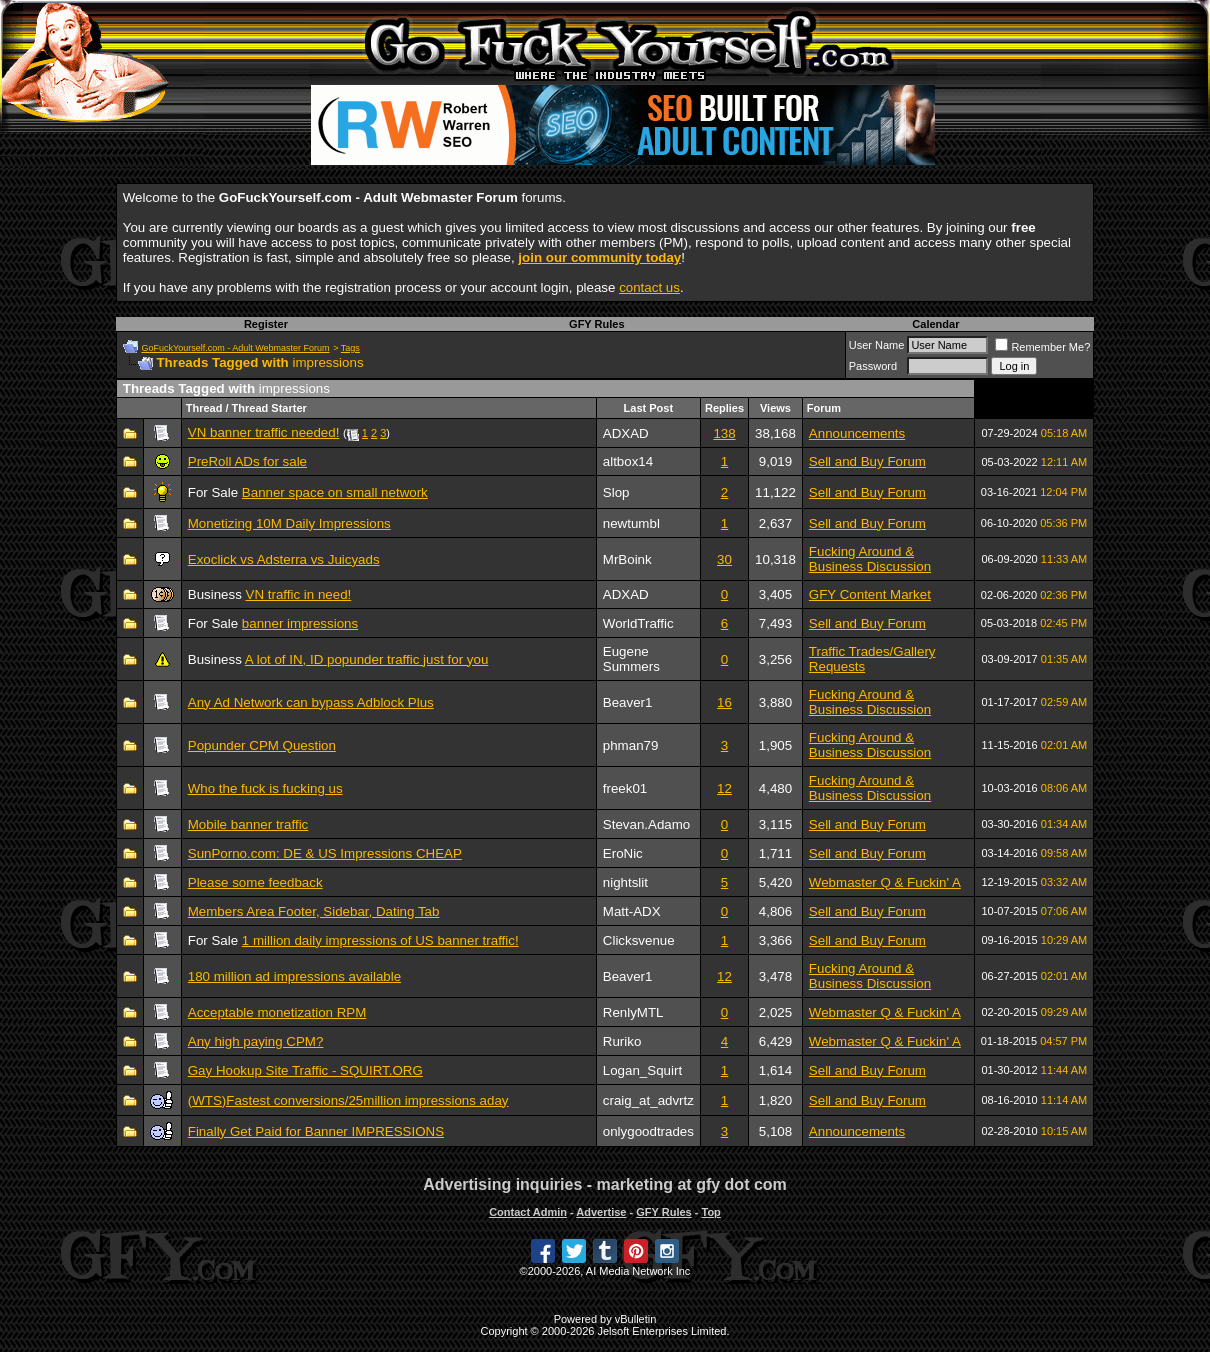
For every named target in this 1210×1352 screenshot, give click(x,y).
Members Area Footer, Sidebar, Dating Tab (314, 911)
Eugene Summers (631, 659)
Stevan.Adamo (646, 824)
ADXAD (626, 433)
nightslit (625, 882)
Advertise (601, 1212)
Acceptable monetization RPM (277, 1012)
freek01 (625, 788)
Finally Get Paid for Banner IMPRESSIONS (316, 1131)
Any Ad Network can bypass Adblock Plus (311, 702)
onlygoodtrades (648, 1131)
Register (266, 324)
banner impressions (300, 623)
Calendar (935, 324)
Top (710, 1212)
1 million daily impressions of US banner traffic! (380, 940)
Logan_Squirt (642, 1070)
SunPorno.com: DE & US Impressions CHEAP (325, 853)
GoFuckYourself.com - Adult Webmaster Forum (235, 348)
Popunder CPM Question (262, 745)
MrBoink (627, 559)
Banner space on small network (335, 492)
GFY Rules (596, 324)
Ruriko (622, 1041)
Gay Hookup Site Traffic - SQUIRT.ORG (305, 1070)
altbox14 (628, 461)
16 (724, 702)
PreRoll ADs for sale (247, 461)
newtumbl (631, 523)
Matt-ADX (632, 911)
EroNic (623, 853)
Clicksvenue (639, 940)
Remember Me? (1042, 347)
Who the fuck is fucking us (265, 788)
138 (724, 433)
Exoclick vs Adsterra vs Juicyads (284, 559)
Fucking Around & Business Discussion (870, 559)
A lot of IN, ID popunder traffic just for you (367, 659)
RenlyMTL (633, 1012)
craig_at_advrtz (648, 1100)
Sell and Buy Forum (867, 461)
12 (724, 788)
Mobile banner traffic (248, 824)
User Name (877, 345)
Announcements (857, 433)
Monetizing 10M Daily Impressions (289, 523)
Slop (616, 492)
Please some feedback (255, 882)
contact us (649, 287)
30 (724, 559)
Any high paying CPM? (256, 1041)
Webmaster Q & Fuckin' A (885, 882)
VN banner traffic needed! (264, 432)
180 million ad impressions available (294, 976)
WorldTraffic (638, 623)
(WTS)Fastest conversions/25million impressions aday (348, 1100)
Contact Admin (528, 1212)
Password (873, 366)
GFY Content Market (870, 594)
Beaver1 (628, 702)
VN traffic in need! (299, 594)
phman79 (631, 745)
